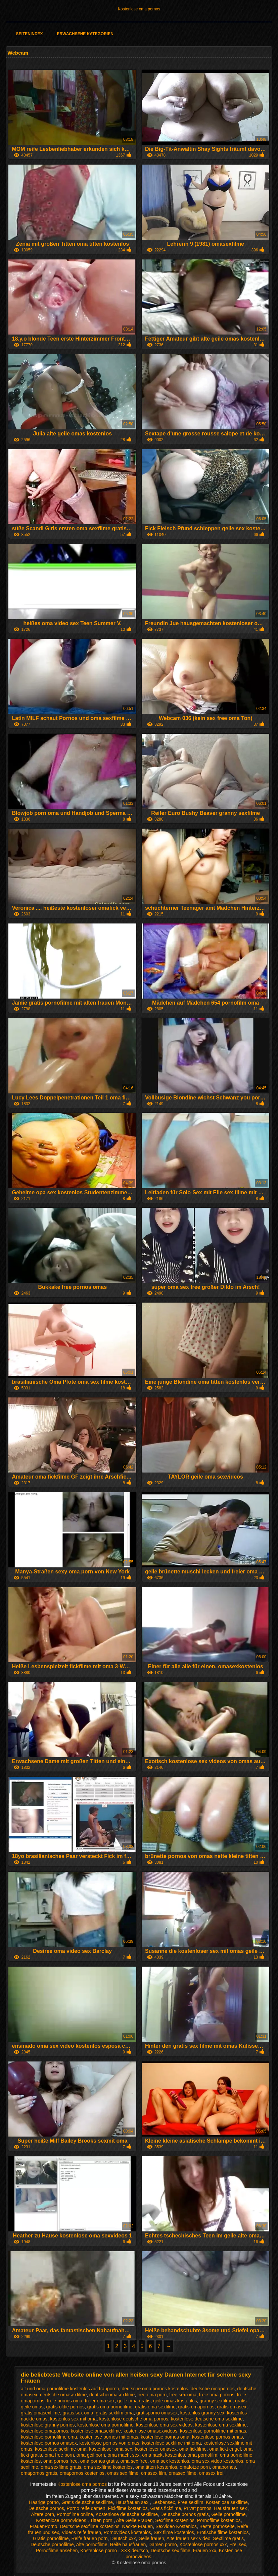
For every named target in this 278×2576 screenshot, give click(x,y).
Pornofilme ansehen (57, 2550)
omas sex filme (122, 2473)
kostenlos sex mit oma (73, 2418)
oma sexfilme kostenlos (108, 2467)
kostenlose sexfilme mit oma (171, 2443)
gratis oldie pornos (65, 2406)
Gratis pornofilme (51, 2538)
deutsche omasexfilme (63, 2394)
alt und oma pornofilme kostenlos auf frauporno (70, 2388)
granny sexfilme (215, 2400)
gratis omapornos (196, 2406)
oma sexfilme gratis (61, 2467)
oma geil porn (91, 2455)
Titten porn (101, 2520)
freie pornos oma (64, 2400)
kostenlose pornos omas (217, 2437)
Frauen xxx (204, 2550)
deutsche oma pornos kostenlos (155, 2388)
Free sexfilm (190, 2502)
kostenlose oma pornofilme (105, 2425)
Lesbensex (163, 2502)
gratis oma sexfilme (155, 2406)
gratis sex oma (78, 2412)
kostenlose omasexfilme (96, 2431)
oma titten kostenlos (156, 2467)
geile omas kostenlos (175, 2400)
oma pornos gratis (99, 2461)
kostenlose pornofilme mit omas (213, 2431)
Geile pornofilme (229, 2514)
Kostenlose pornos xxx (203, 2544)
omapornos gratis (39, 2473)
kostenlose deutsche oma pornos (133, 2418)
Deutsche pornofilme (52, 2544)
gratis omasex (231, 2406)
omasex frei (211, 2473)
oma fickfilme (193, 2449)
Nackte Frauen (137, 2526)
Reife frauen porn (89, 2538)
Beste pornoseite (217, 2526)
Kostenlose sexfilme (227, 2502)
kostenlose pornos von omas (109, 2443)
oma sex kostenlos (169, 2461)
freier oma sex (100, 2400)
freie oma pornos (216, 2394)
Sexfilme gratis (228, 2538)
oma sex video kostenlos (217, 2461)
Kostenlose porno (99, 2550)
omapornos (224, 2467)
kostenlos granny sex (202, 2412)
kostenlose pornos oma (165, 2437)
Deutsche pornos (46, 2508)
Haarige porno (44, 2502)
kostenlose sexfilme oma (60, 2449)
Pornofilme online (75, 2514)
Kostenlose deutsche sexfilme (127, 2514)
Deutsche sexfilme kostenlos (89, 2526)
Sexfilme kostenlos (174, 2520)
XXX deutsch (134, 2550)
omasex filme (182, 2473)
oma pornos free (60, 2461)
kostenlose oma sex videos (164, 2425)
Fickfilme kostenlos (127, 2508)
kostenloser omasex (156, 2449)
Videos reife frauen (81, 2532)
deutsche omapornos (213, 2388)
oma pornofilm (203, 2455)
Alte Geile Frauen (134, 2520)
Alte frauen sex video (189, 2538)
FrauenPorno (43, 2526)
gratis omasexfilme (40, 2412)
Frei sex (237, 2544)
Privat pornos (197, 2508)
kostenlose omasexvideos (150, 2431)
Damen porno (162, 2544)
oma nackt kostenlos (163, 2455)
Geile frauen (151, 2538)
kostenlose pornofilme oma (49, 2437)
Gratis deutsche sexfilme (87, 2502)
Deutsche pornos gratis (184, 2514)
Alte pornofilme (91, 2544)
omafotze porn (195, 2467)
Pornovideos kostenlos (127, 2532)
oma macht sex (123, 2455)
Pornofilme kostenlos (219, 2520)
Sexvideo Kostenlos (176, 2526)
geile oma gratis (133, 2400)
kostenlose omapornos (44, 2431)
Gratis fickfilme (165, 2508)
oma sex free (134, 2461)
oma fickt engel (225, 2449)
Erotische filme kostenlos (223, 2532)
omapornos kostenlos (82, 2473)
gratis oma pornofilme (110, 2406)
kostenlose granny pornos (48, 2425)
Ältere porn (42, 2514)
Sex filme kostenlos (173, 2532)
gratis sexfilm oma (115, 2412)
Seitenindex (29, 34)
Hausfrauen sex (132, 2502)
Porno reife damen (85, 2508)
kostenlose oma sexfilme (220, 2425)
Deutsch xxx (123, 2538)
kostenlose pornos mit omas (109, 2437)
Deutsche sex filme (170, 2550)
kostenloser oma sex (110, 2449)
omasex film (153, 2473)
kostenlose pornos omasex (49, 2443)
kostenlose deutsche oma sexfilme (207, 2418)
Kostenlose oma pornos (139, 9)
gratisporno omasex (157, 2412)
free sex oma (182, 2394)
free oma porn (152, 2394)
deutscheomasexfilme (112, 2394)
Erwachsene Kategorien (85, 34)
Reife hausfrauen (128, 2544)
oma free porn (59, 2455)
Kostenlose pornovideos (61, 2520)
